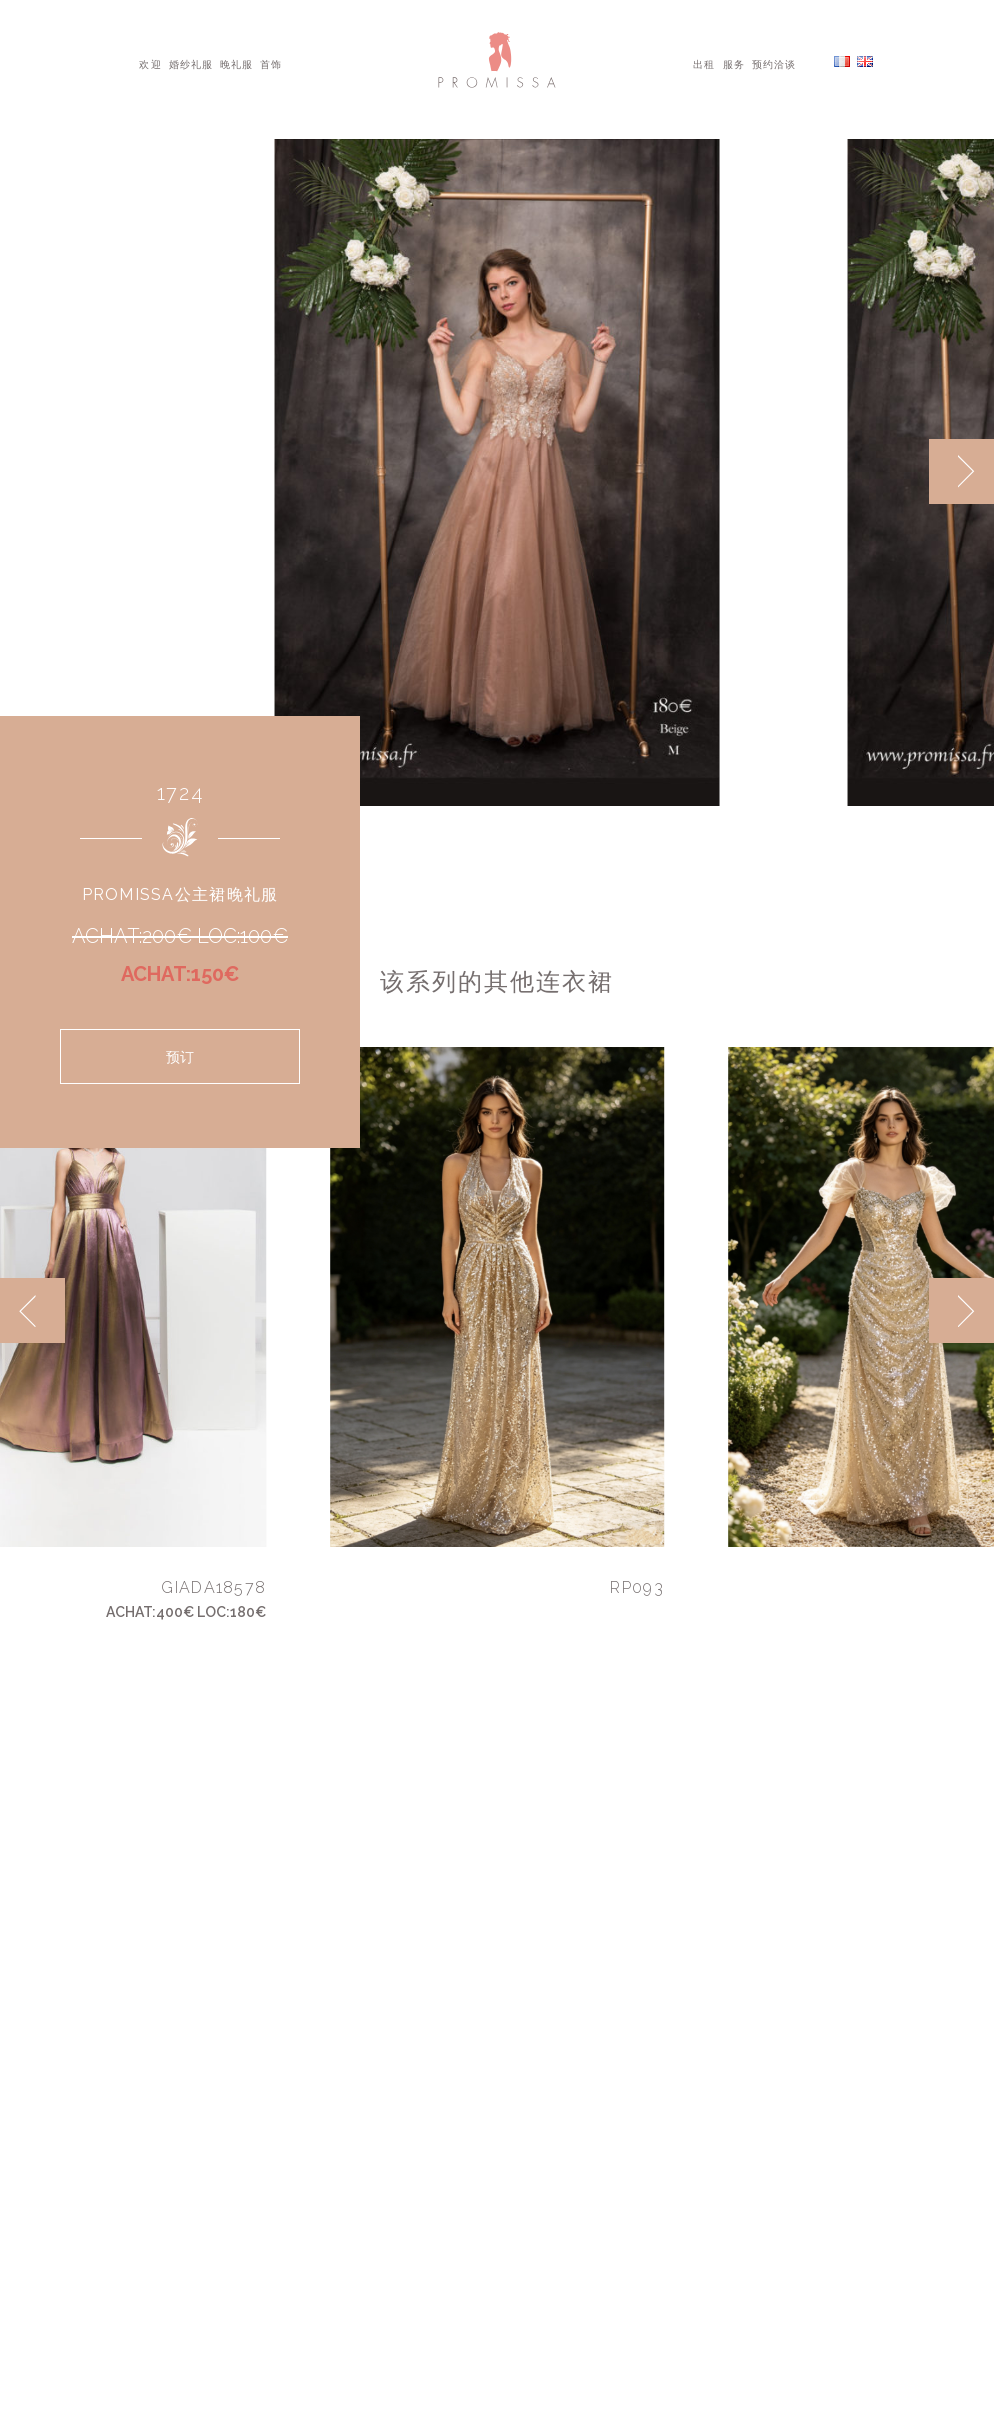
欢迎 (150, 63)
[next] (961, 471)
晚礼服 (236, 63)
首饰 (271, 63)
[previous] (32, 1310)
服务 (734, 63)
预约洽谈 (774, 63)
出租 (704, 63)
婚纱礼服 (191, 63)
